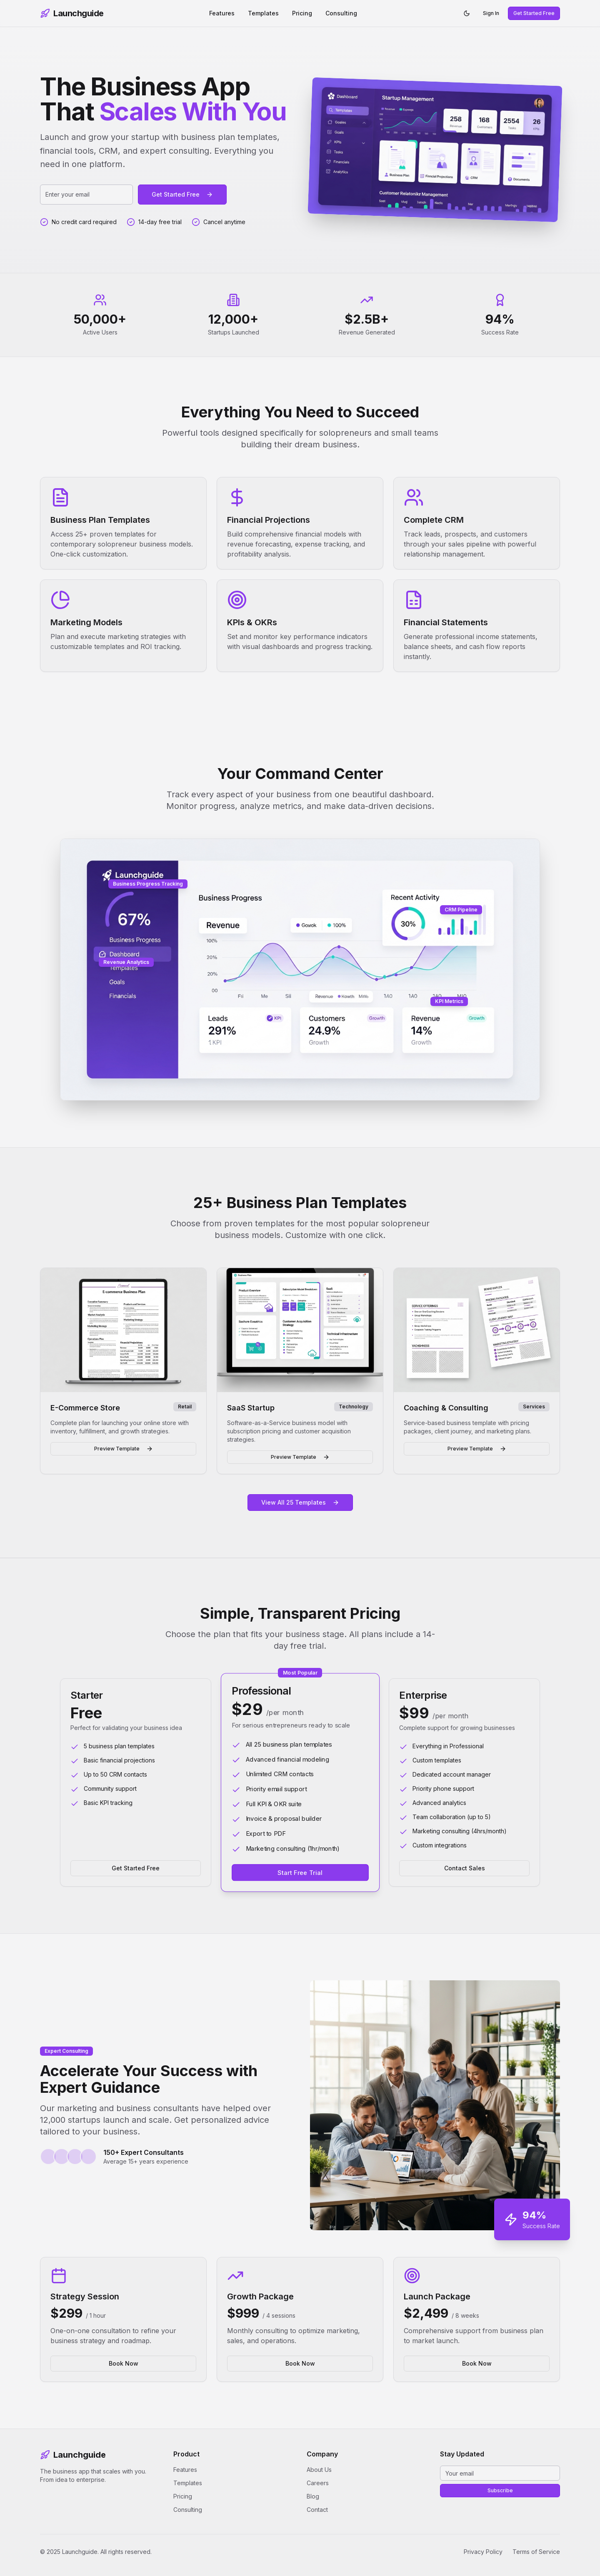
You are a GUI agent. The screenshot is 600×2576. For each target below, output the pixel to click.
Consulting (341, 13)
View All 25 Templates (300, 1502)
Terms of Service (536, 2551)
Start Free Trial (300, 1872)
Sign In (491, 13)
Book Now (123, 2363)
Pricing (302, 13)
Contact (317, 2509)
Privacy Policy (483, 2551)
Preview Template (123, 1448)
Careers (318, 2482)
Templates (263, 13)
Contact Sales (464, 1868)
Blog (313, 2496)
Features (222, 13)
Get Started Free (534, 13)
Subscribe (500, 2490)
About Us (319, 2469)
